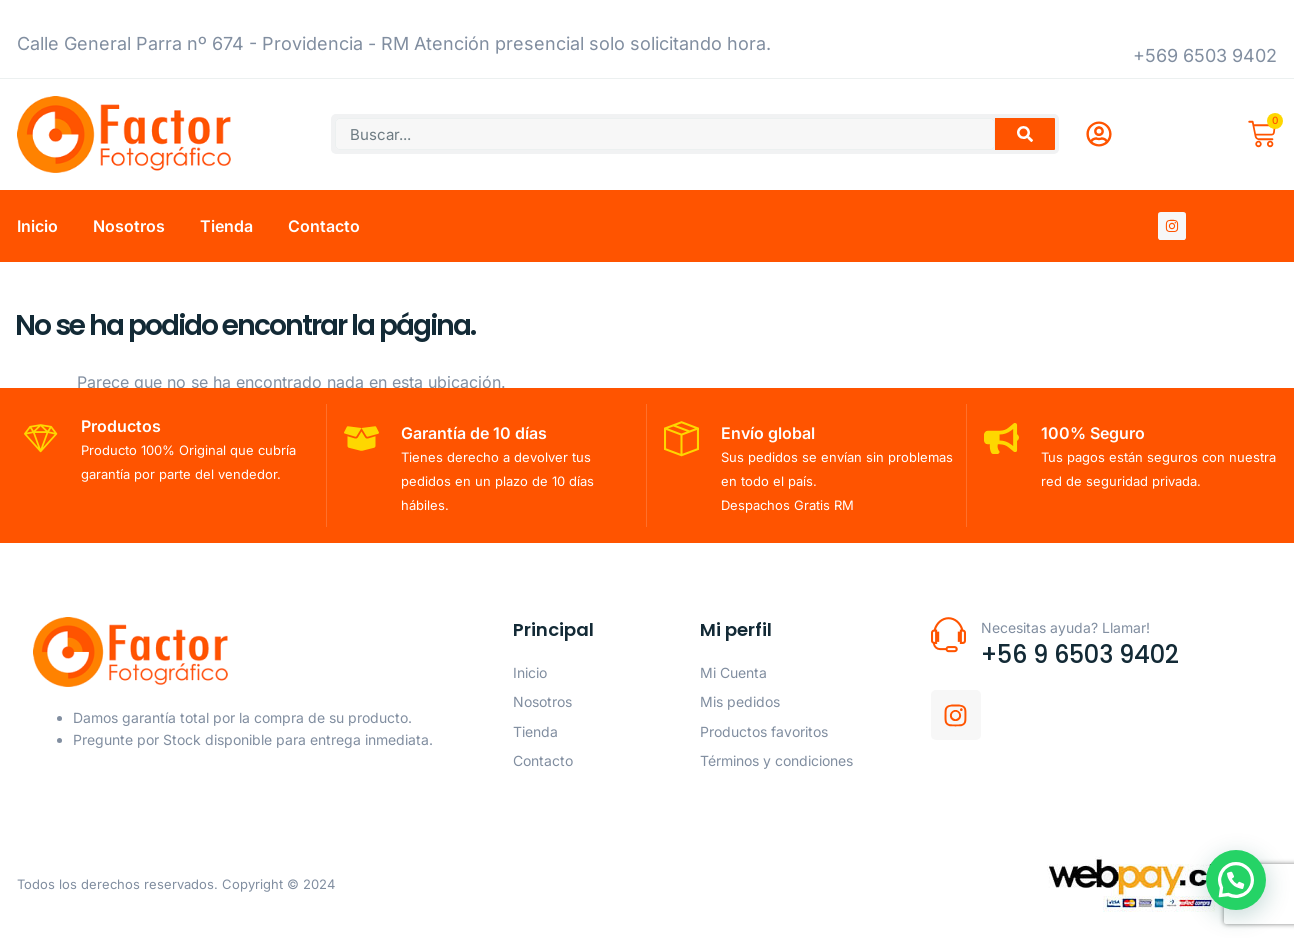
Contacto (324, 226)
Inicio (37, 226)
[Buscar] (1025, 134)
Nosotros (129, 226)
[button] (1239, 889)
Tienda (226, 226)
